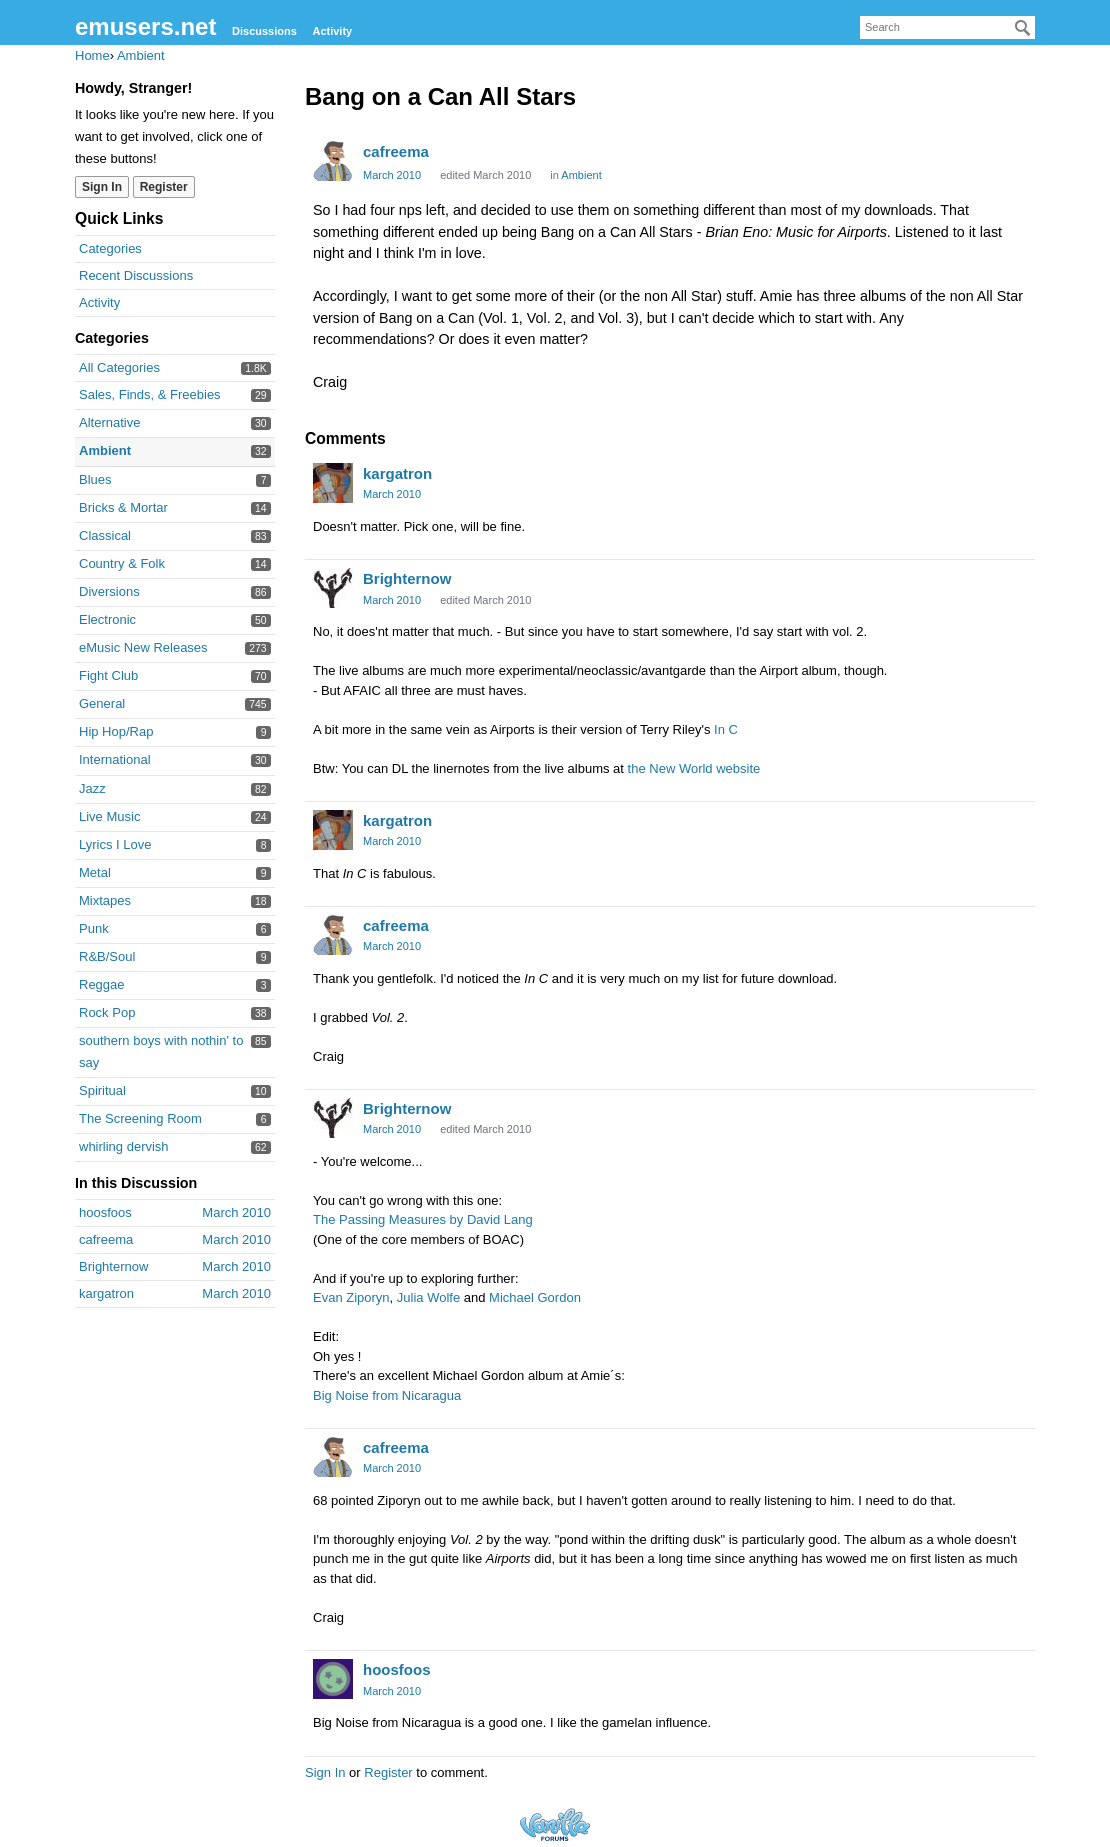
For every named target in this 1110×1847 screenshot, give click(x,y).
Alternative (109, 422)
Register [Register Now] (164, 187)
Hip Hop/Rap (116, 731)
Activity (332, 31)
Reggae (102, 984)
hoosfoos (397, 1669)
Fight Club (108, 675)
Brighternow (407, 578)
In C (726, 729)
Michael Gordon (535, 1297)
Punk (94, 928)
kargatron (397, 473)
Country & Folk (122, 563)
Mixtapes (105, 900)
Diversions (109, 591)
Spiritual (102, 1090)
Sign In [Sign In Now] (102, 187)
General (102, 703)
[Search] (1023, 28)
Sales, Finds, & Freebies (150, 394)
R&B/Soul (107, 956)
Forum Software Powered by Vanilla (555, 1824)
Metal (95, 872)
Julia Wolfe (428, 1297)
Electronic (107, 619)
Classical (105, 535)
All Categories (119, 367)
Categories (110, 248)
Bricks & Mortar (123, 507)
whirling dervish (124, 1146)
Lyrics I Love (115, 844)
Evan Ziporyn (351, 1297)
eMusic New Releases (143, 647)
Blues (95, 479)
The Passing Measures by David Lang (423, 1219)
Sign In (325, 1772)
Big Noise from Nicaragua (387, 1395)
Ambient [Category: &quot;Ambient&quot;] (581, 175)
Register (388, 1772)
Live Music (109, 816)
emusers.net (145, 26)
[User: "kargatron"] (333, 483)
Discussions (264, 31)
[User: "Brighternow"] (333, 588)
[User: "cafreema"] (333, 161)
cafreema (396, 151)
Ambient (105, 450)
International (115, 759)
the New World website (694, 768)
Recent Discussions (136, 275)
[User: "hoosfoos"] (333, 1679)
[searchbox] (947, 27)
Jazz (92, 788)
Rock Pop (107, 1012)
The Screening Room (140, 1118)
